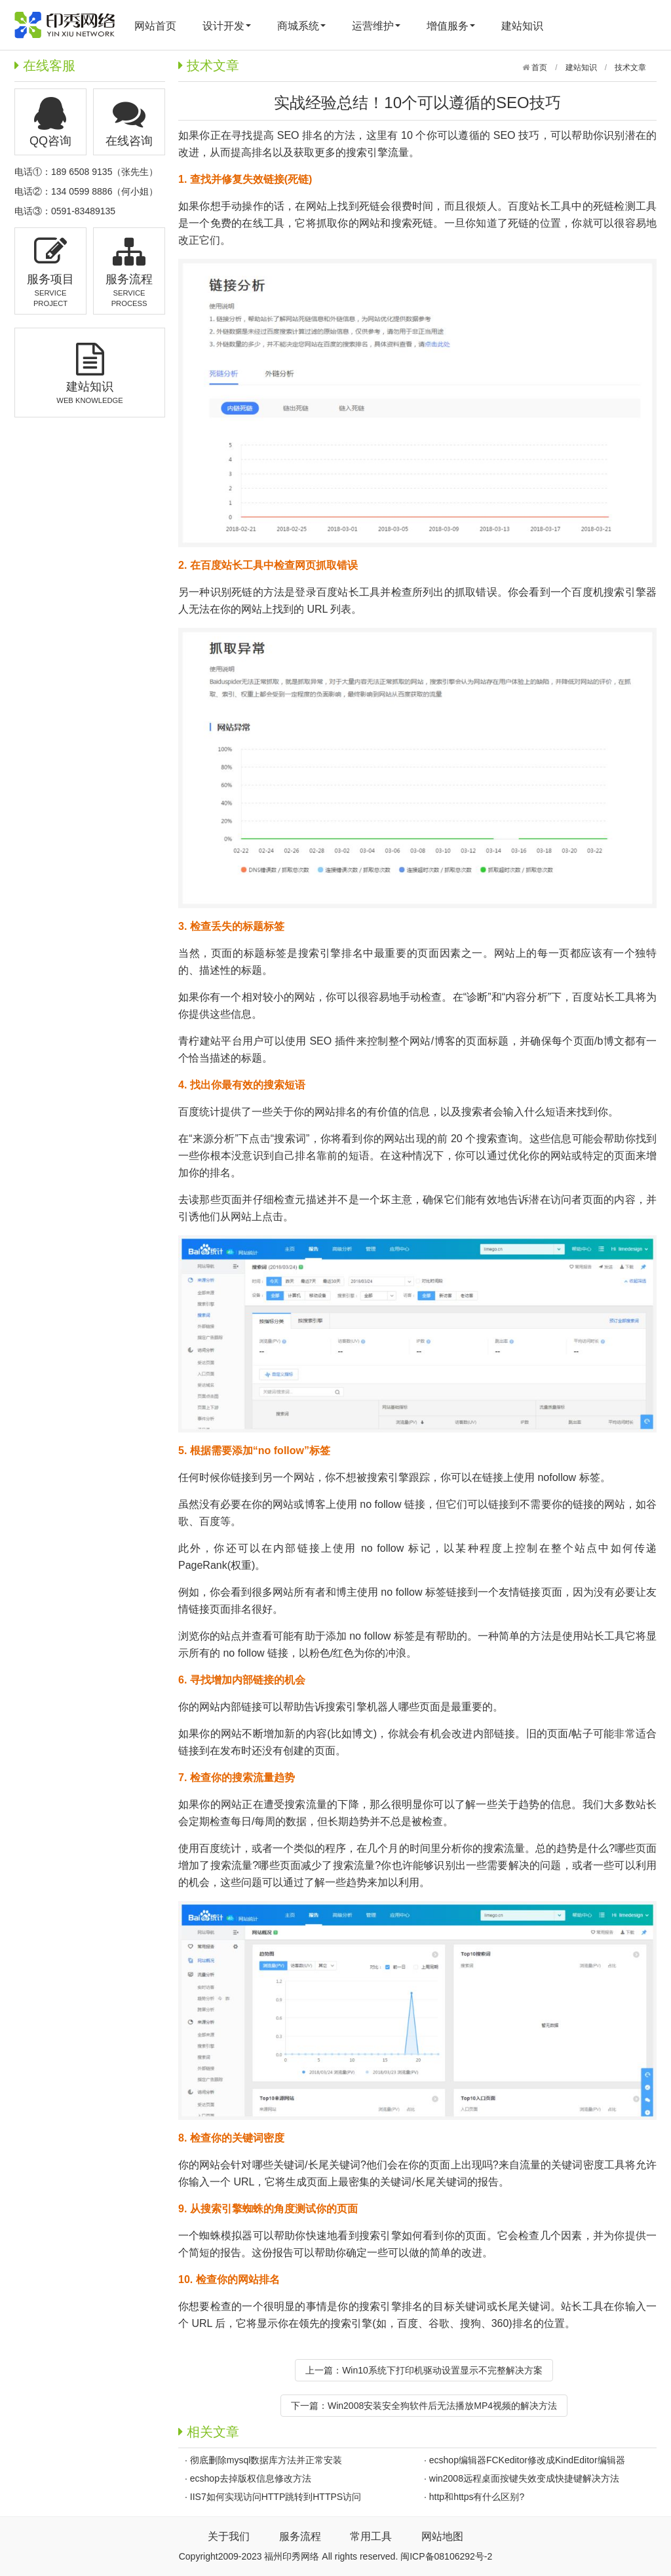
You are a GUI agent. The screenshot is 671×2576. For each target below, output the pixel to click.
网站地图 (442, 2536)
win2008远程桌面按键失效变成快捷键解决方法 (524, 2478)
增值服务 (451, 25)
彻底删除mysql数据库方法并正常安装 (266, 2460)
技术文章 (630, 67)
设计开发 (226, 25)
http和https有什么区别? (477, 2496)
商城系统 (301, 25)
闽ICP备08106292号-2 (446, 2556)
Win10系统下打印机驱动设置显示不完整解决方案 (442, 2370)
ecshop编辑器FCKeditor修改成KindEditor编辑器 (527, 2460)
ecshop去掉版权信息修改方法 (250, 2478)
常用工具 (371, 2536)
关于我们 (229, 2536)
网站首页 (155, 25)
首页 (538, 67)
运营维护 (376, 25)
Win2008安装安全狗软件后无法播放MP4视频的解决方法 (442, 2405)
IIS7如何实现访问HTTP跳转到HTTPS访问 (275, 2496)
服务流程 (300, 2536)
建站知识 (522, 25)
